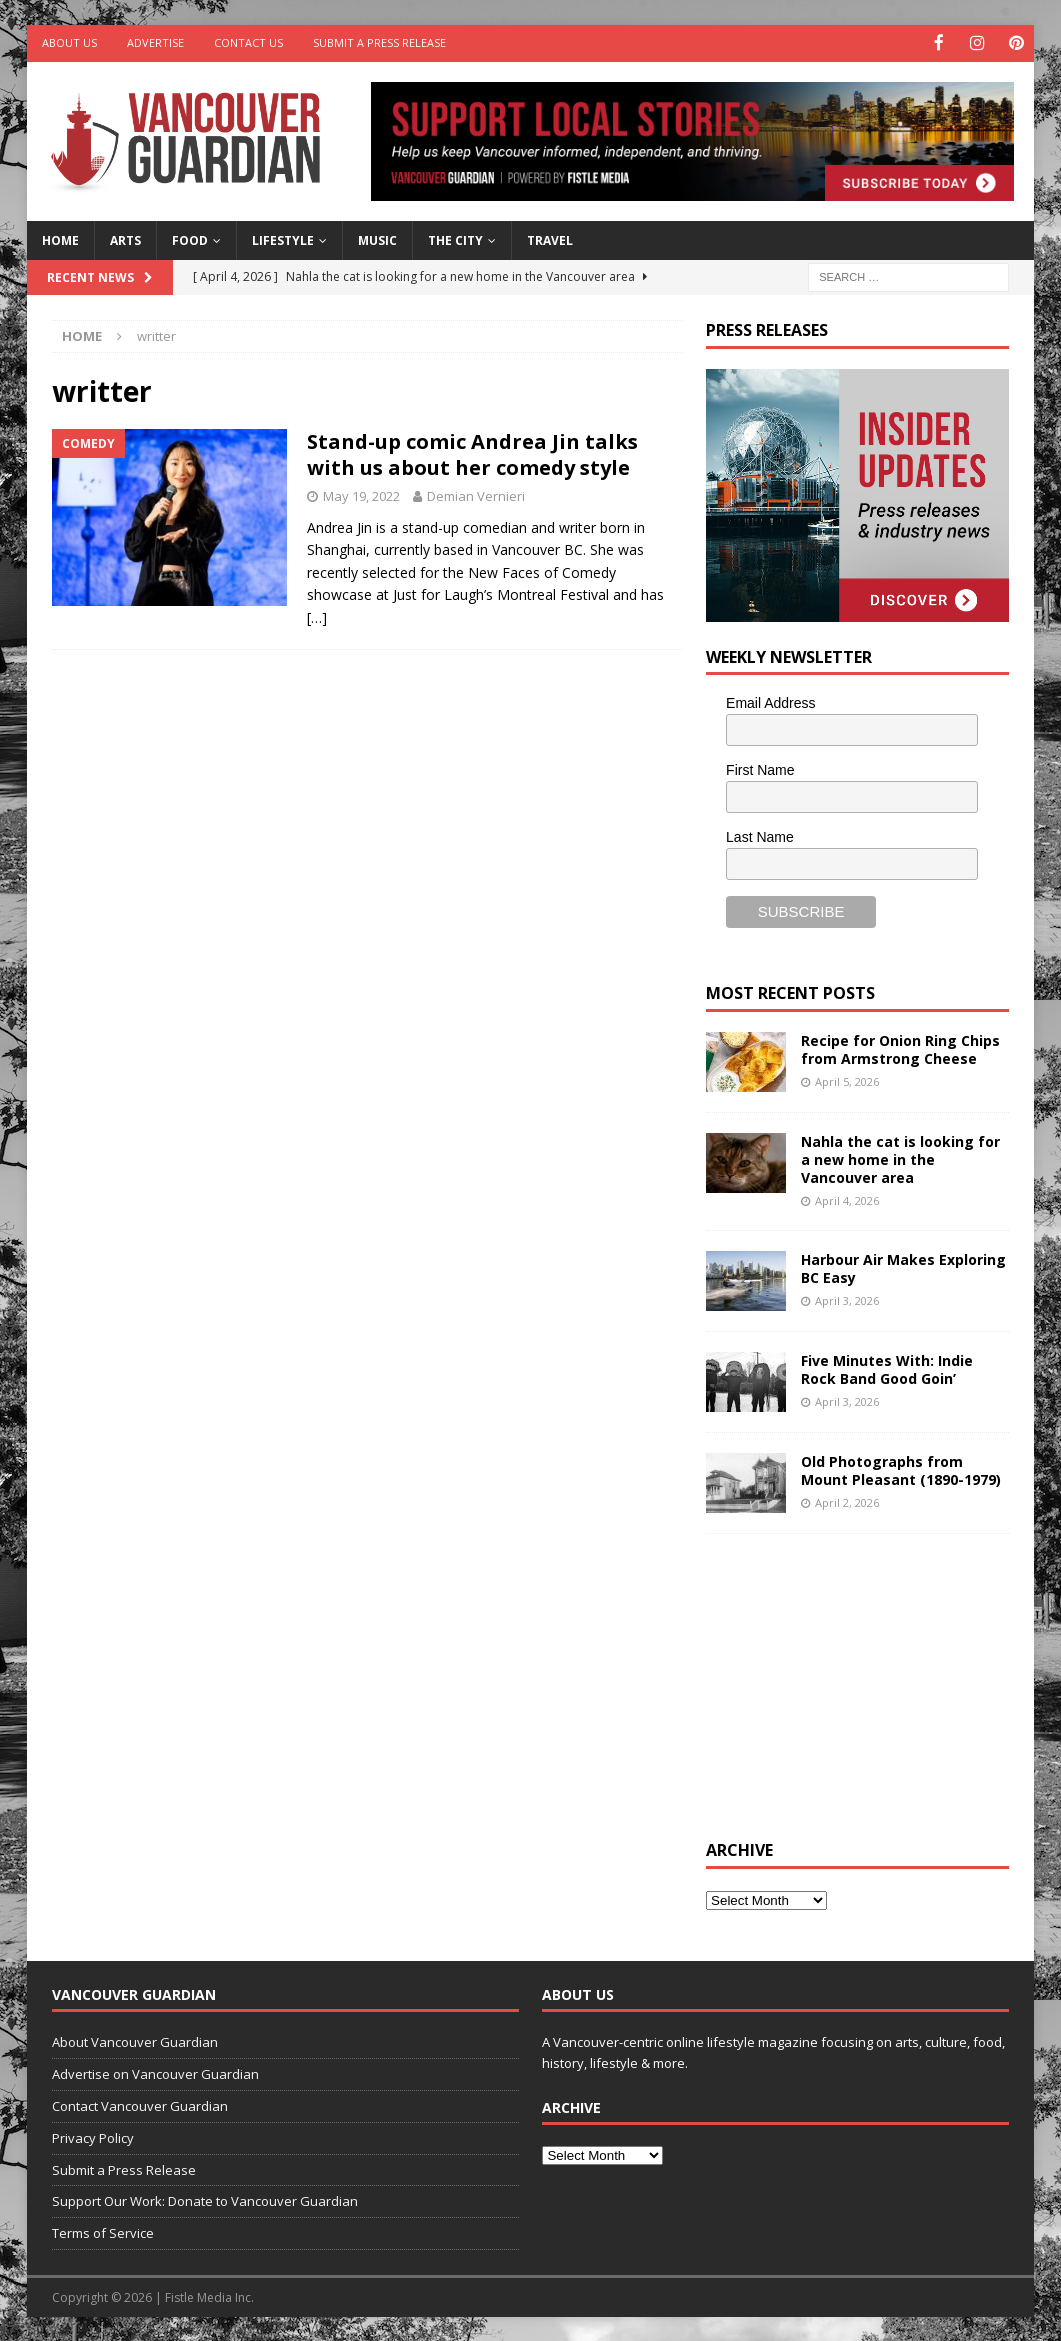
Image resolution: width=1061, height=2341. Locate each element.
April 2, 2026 (847, 1501)
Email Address (770, 702)
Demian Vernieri (476, 495)
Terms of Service (103, 2232)
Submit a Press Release (379, 42)
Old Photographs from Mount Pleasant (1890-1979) (901, 1468)
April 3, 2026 (847, 1299)
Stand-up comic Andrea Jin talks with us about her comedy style (472, 453)
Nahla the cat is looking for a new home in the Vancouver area (900, 1157)
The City (455, 238)
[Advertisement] (856, 1682)
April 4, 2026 (847, 1199)
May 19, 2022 (361, 495)
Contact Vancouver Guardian (140, 2105)
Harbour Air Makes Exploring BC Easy (903, 1266)
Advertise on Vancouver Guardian (155, 2073)
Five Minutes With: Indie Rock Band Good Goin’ (887, 1367)
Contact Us (248, 42)
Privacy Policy (93, 2136)
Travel (550, 238)
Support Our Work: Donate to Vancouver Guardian (205, 2200)
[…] (317, 615)
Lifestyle (283, 238)
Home (60, 238)
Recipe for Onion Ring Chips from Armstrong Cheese (900, 1047)
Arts (125, 238)
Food (190, 238)
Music (377, 238)
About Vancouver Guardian (135, 2041)
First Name (760, 769)
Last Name (760, 835)
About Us (69, 42)
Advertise (155, 42)
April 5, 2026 (847, 1079)
